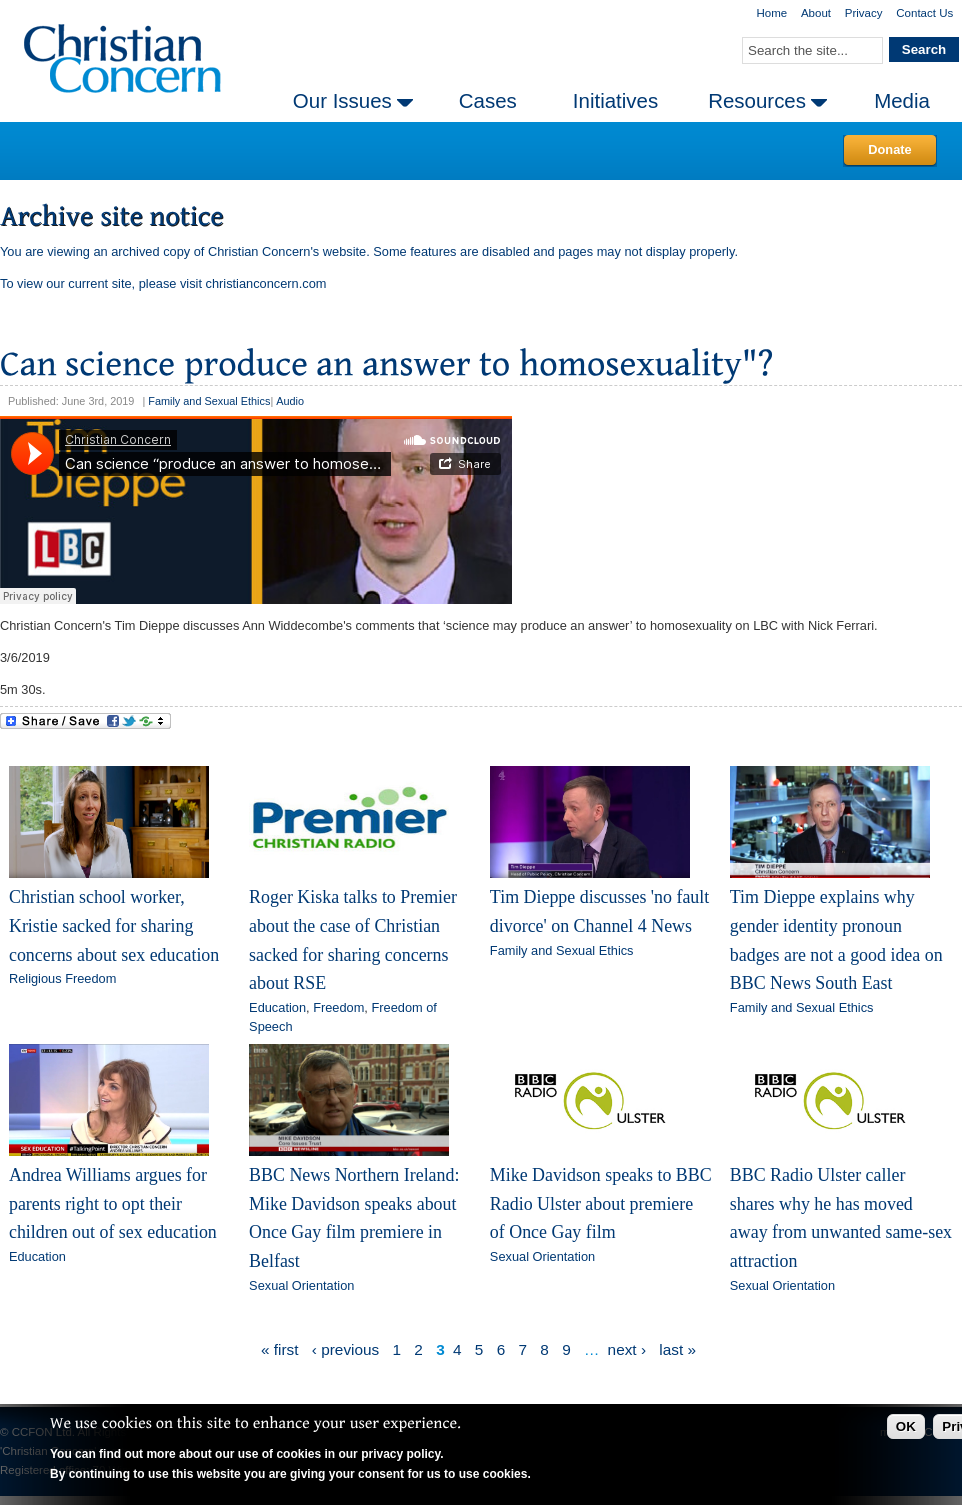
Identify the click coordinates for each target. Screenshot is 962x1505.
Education (277, 1007)
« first (280, 1349)
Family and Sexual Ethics (209, 401)
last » (677, 1349)
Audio (290, 401)
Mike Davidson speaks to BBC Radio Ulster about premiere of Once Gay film (601, 1203)
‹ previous (345, 1349)
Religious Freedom (62, 978)
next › (627, 1349)
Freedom (338, 1007)
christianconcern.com (266, 283)
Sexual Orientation (301, 1285)
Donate (889, 149)
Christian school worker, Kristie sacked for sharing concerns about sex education (114, 925)
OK (906, 1426)
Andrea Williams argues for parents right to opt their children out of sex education (113, 1203)
